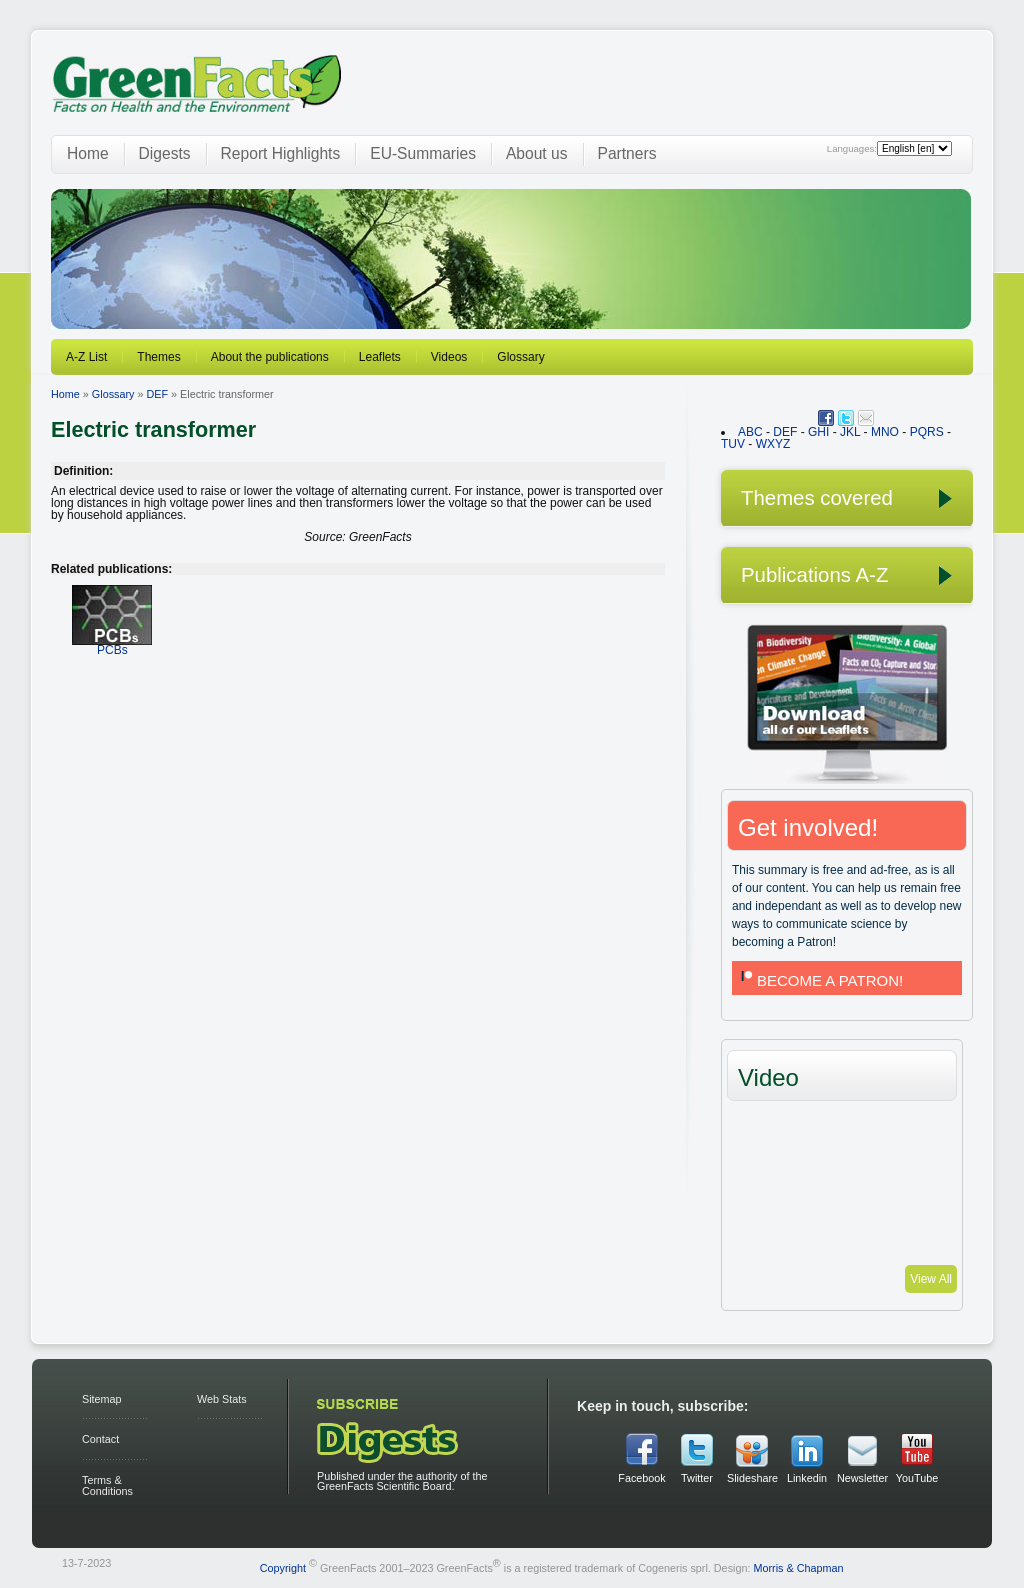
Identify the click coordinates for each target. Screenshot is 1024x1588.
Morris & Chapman (798, 1567)
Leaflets (380, 357)
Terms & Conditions (107, 1485)
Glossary (520, 357)
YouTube (917, 1478)
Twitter (697, 1478)
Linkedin (807, 1478)
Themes (158, 357)
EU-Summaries (423, 153)
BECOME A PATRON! (820, 980)
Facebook (641, 1478)
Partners (627, 153)
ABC (750, 432)
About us (537, 153)
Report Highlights (281, 153)
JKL (850, 432)
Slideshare (752, 1478)
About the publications (270, 357)
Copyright (283, 1567)
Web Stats (222, 1399)
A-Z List (86, 357)
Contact (100, 1439)
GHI (818, 432)
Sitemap (102, 1399)
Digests (165, 153)
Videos (449, 357)
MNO (885, 432)
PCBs (112, 643)
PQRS (927, 432)
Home (88, 153)
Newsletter (862, 1478)
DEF (157, 394)
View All (931, 1279)
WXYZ (773, 444)
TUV (733, 444)
